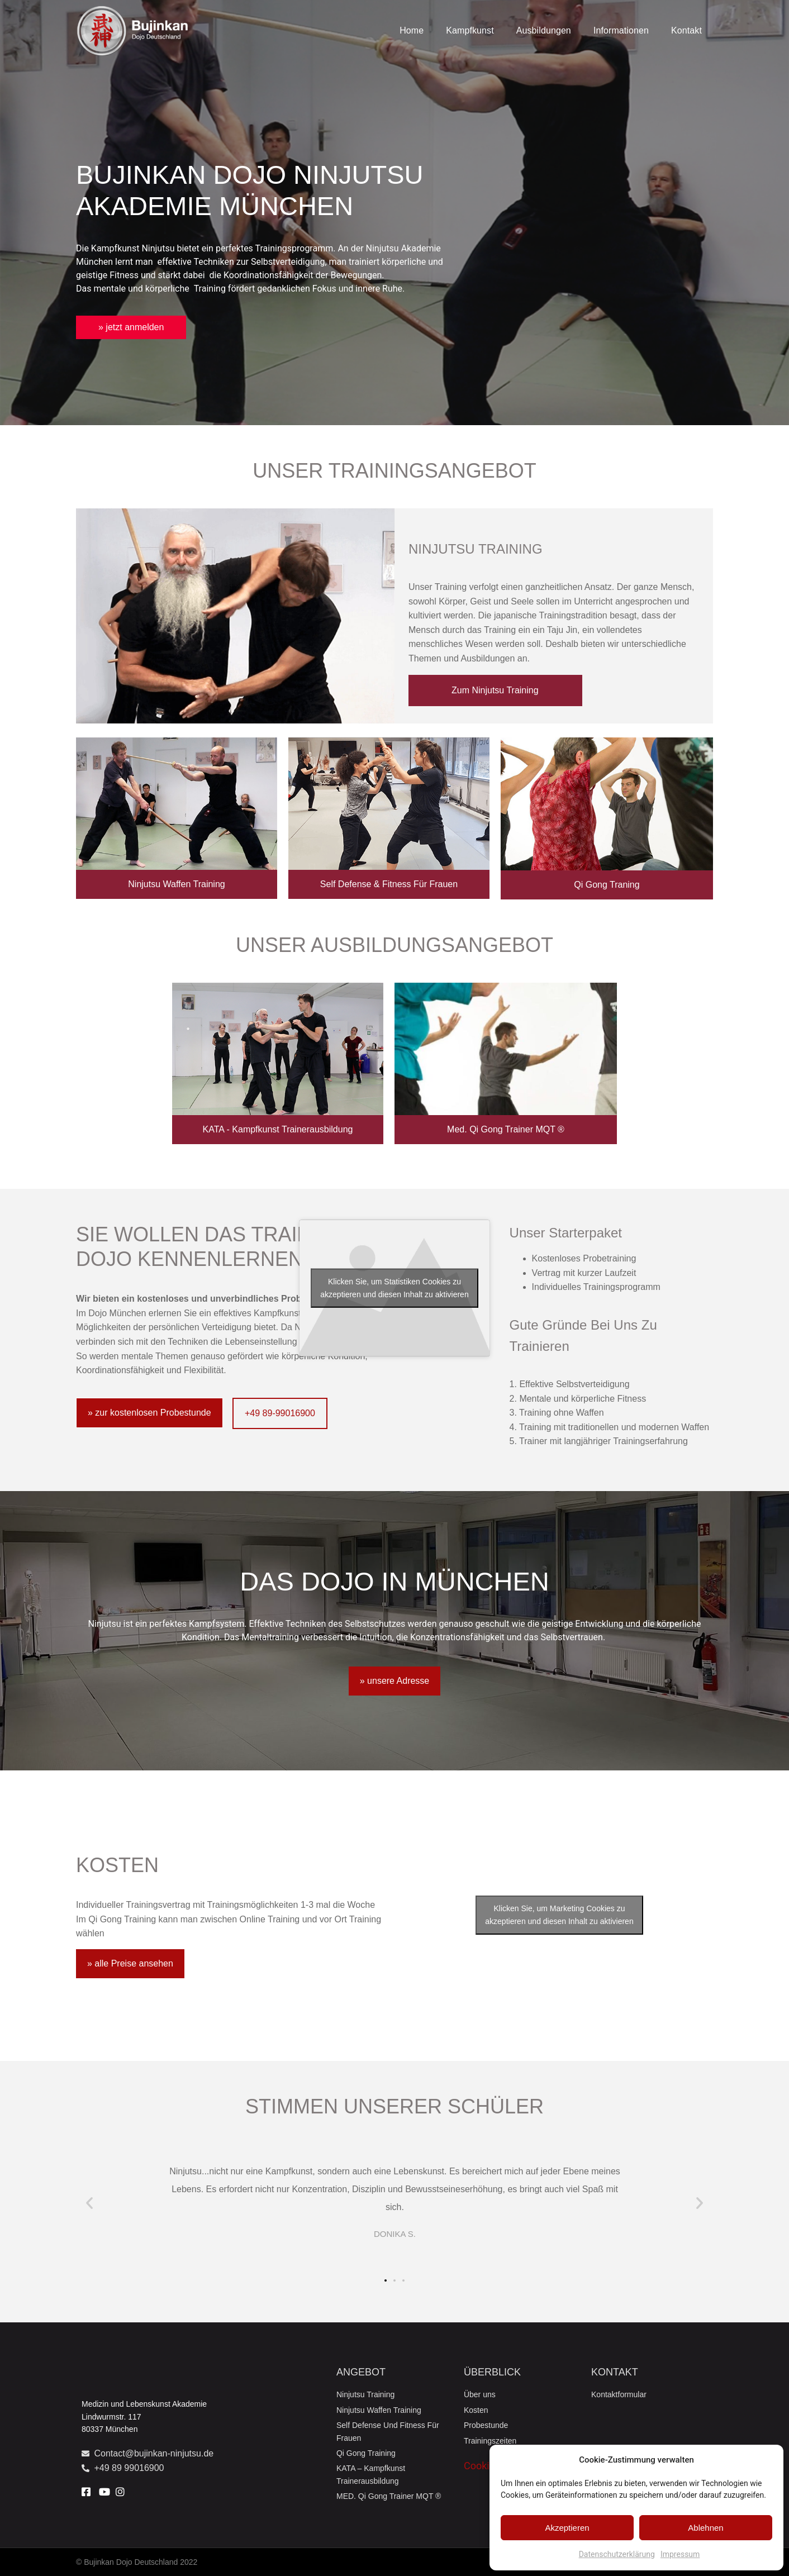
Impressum (680, 2554)
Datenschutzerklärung (617, 2554)
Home (412, 30)
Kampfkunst (469, 30)
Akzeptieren (567, 2527)
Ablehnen (705, 2527)
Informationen (621, 30)
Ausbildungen (543, 30)
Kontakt (686, 30)
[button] (89, 2203)
